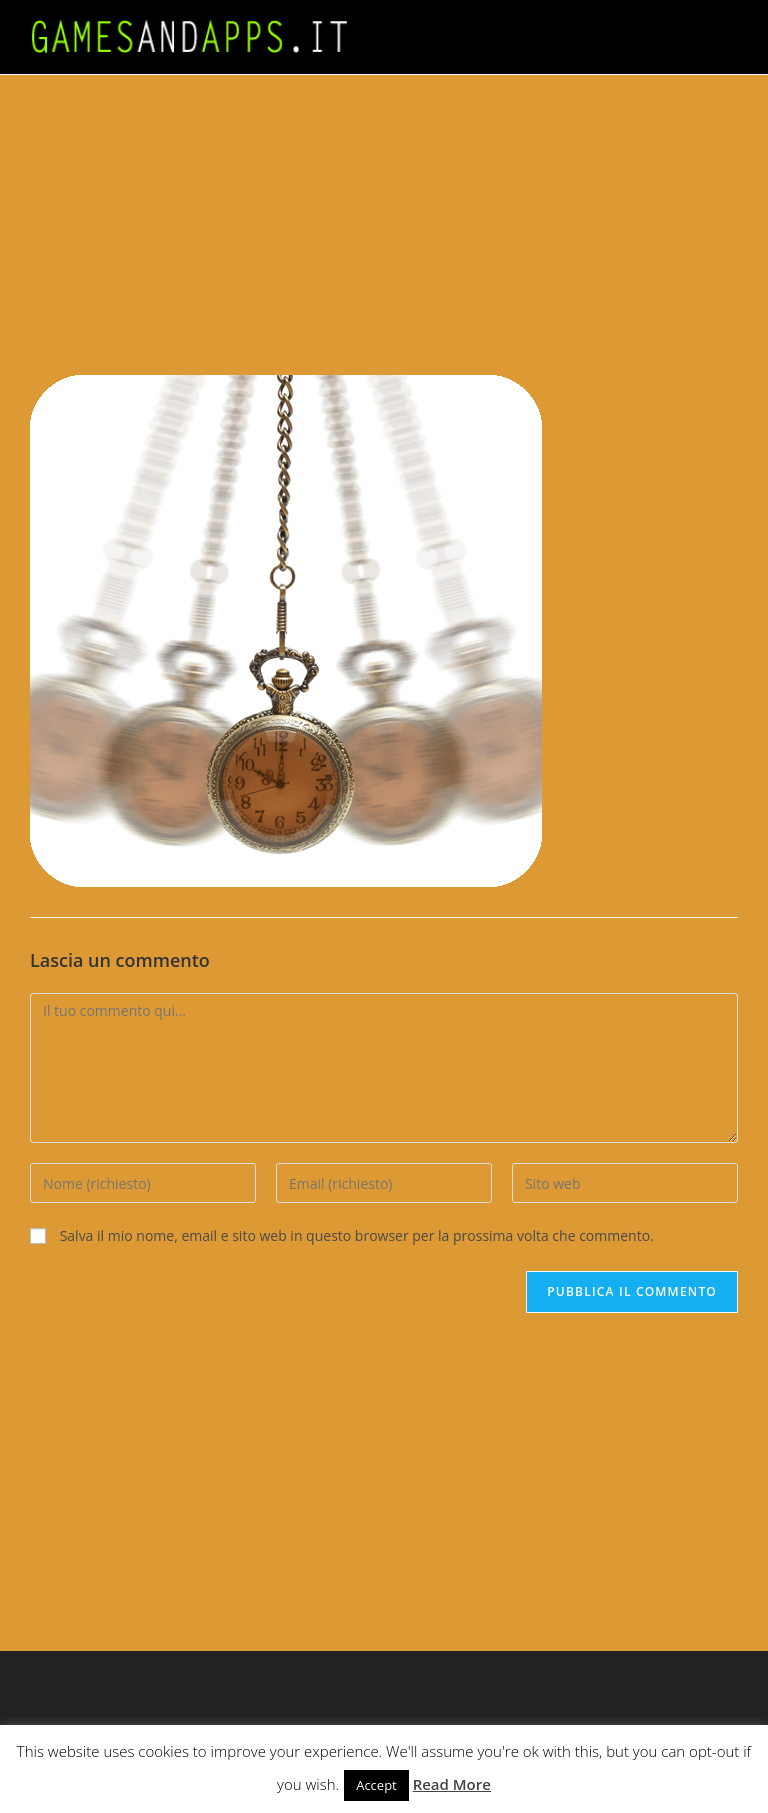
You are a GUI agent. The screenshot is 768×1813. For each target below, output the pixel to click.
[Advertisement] (384, 225)
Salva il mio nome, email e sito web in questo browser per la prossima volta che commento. (357, 1235)
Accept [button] (376, 1785)
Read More (452, 1784)
